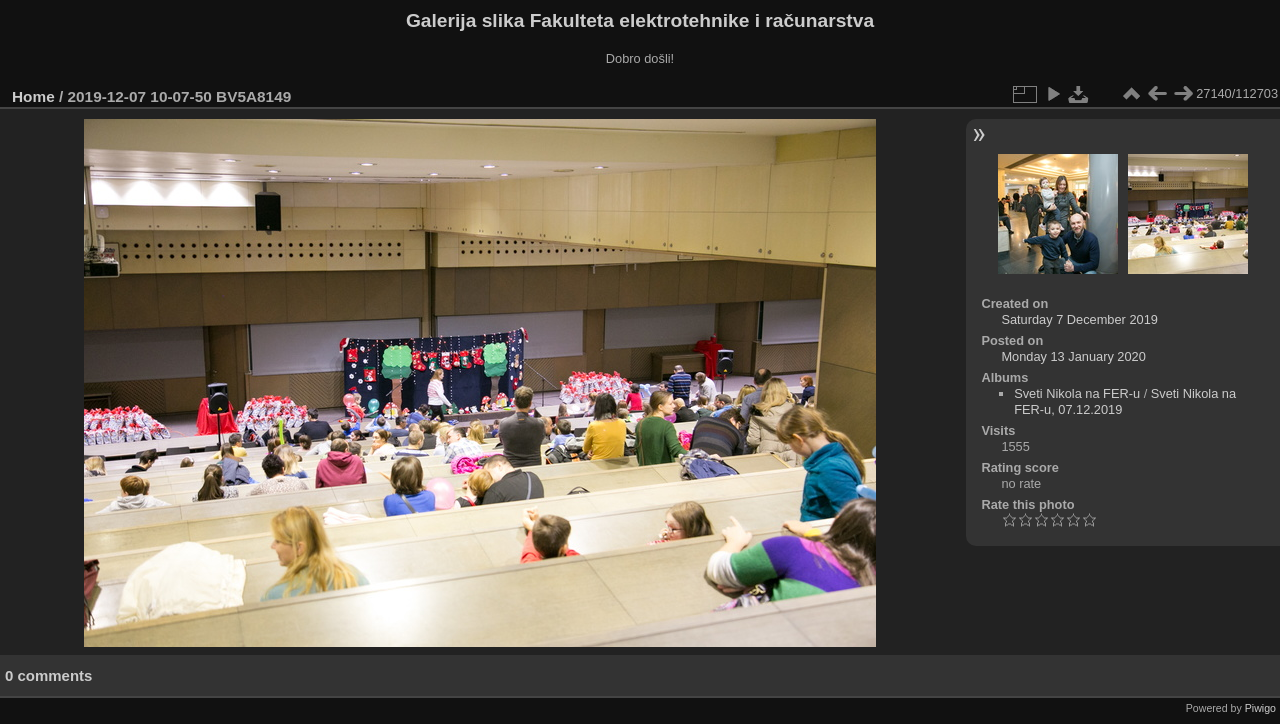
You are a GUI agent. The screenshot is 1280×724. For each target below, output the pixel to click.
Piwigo (1260, 708)
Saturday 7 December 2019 (1079, 319)
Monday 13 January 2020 (1073, 356)
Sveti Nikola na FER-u (1077, 393)
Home (33, 96)
